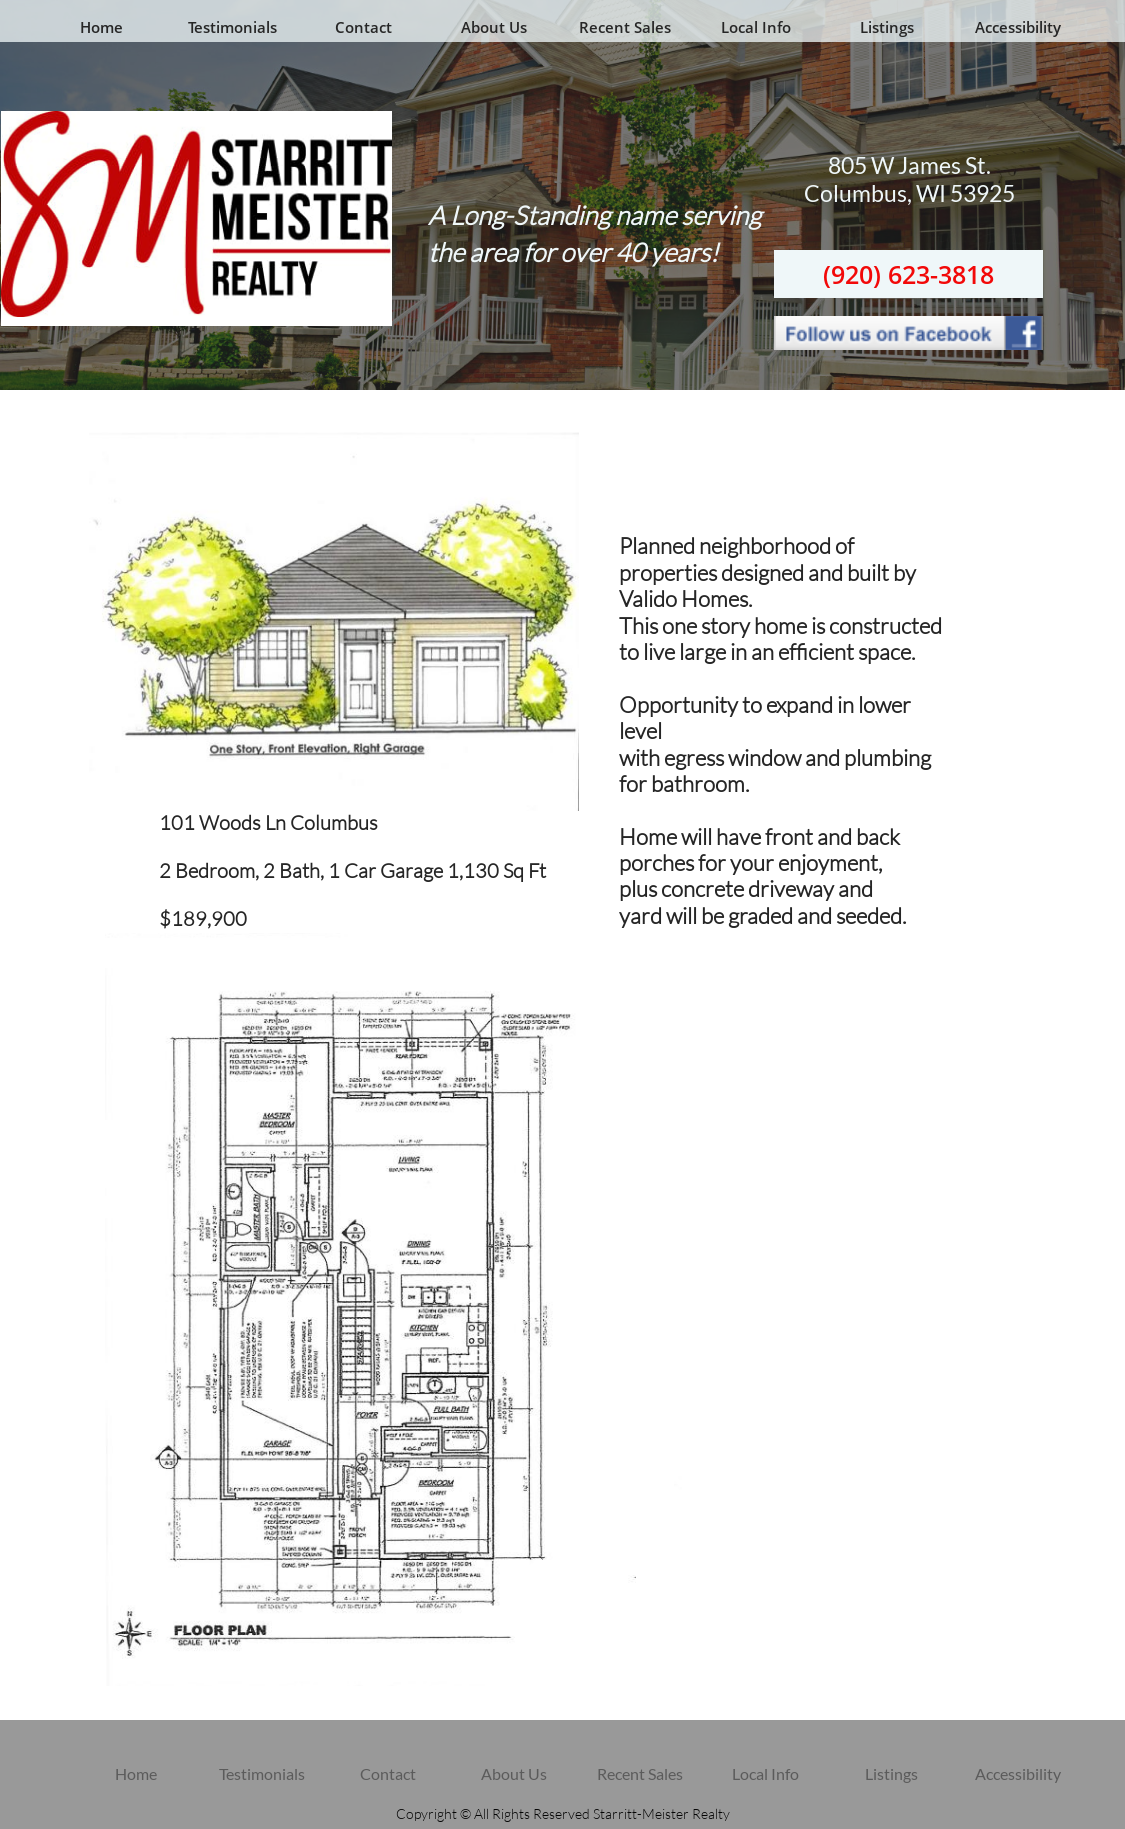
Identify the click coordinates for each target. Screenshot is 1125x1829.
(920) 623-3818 (908, 274)
